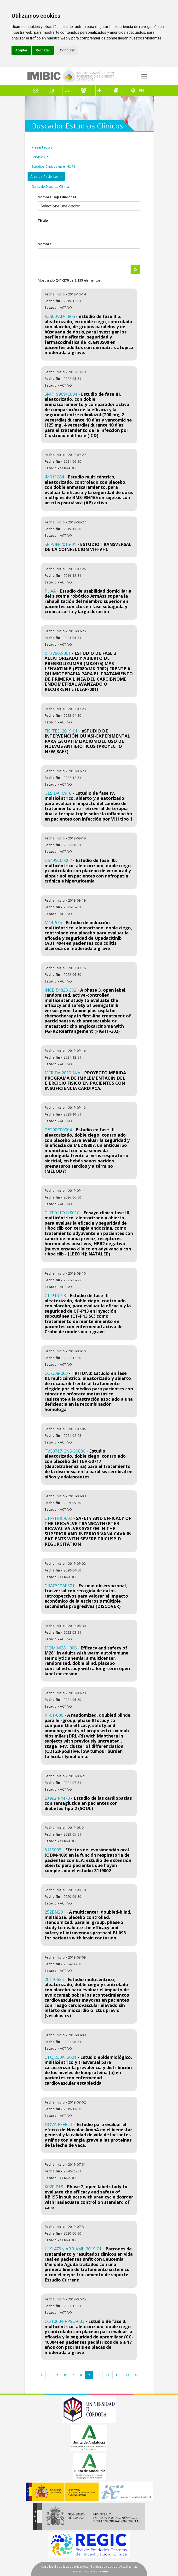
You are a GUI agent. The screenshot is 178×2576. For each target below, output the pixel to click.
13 (127, 2374)
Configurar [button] (66, 50)
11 (107, 2374)
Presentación (41, 147)
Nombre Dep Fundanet (57, 197)
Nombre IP (47, 244)
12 (117, 2374)
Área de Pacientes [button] (44, 176)
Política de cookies (104, 2567)
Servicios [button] (38, 157)
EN (141, 90)
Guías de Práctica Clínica (50, 186)
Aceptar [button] (21, 50)
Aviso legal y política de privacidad (65, 2567)
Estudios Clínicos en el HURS (53, 166)
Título (43, 220)
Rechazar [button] (43, 50)
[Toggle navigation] (144, 76)
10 (98, 2374)
